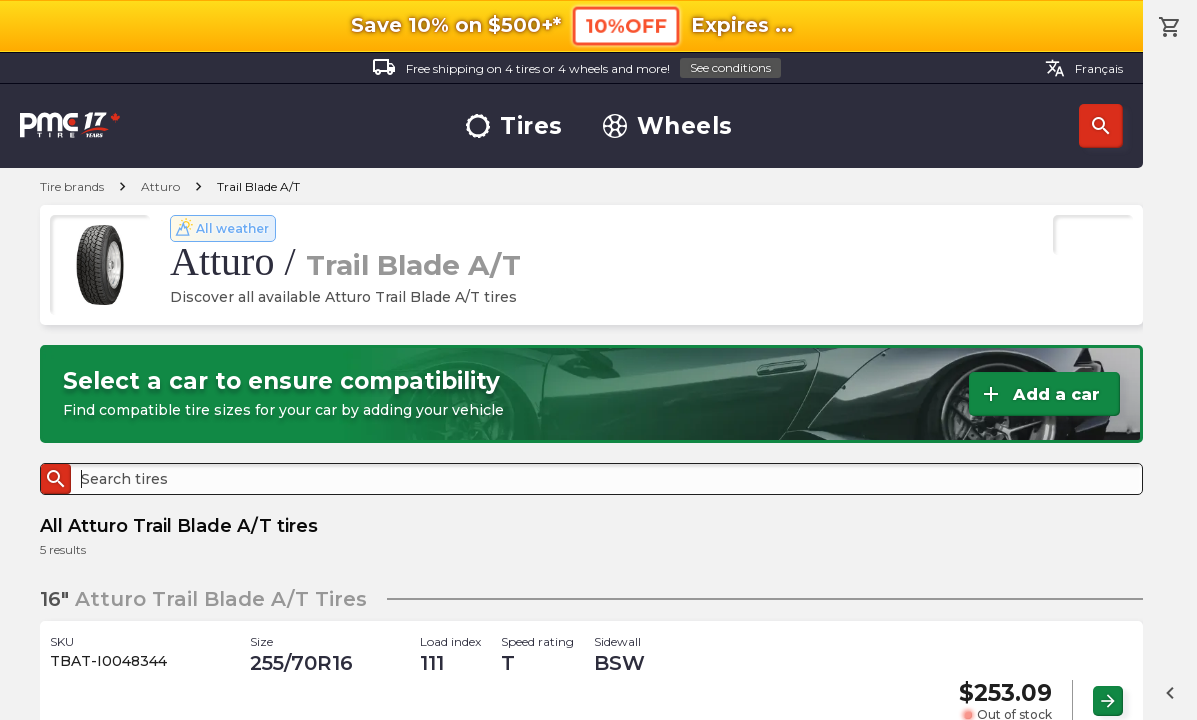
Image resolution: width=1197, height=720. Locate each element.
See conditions (730, 67)
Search (1101, 126)
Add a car (1039, 394)
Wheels (668, 126)
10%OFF (626, 25)
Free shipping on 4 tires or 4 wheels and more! (576, 68)
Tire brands (72, 186)
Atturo (160, 186)
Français (1084, 68)
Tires (514, 126)
